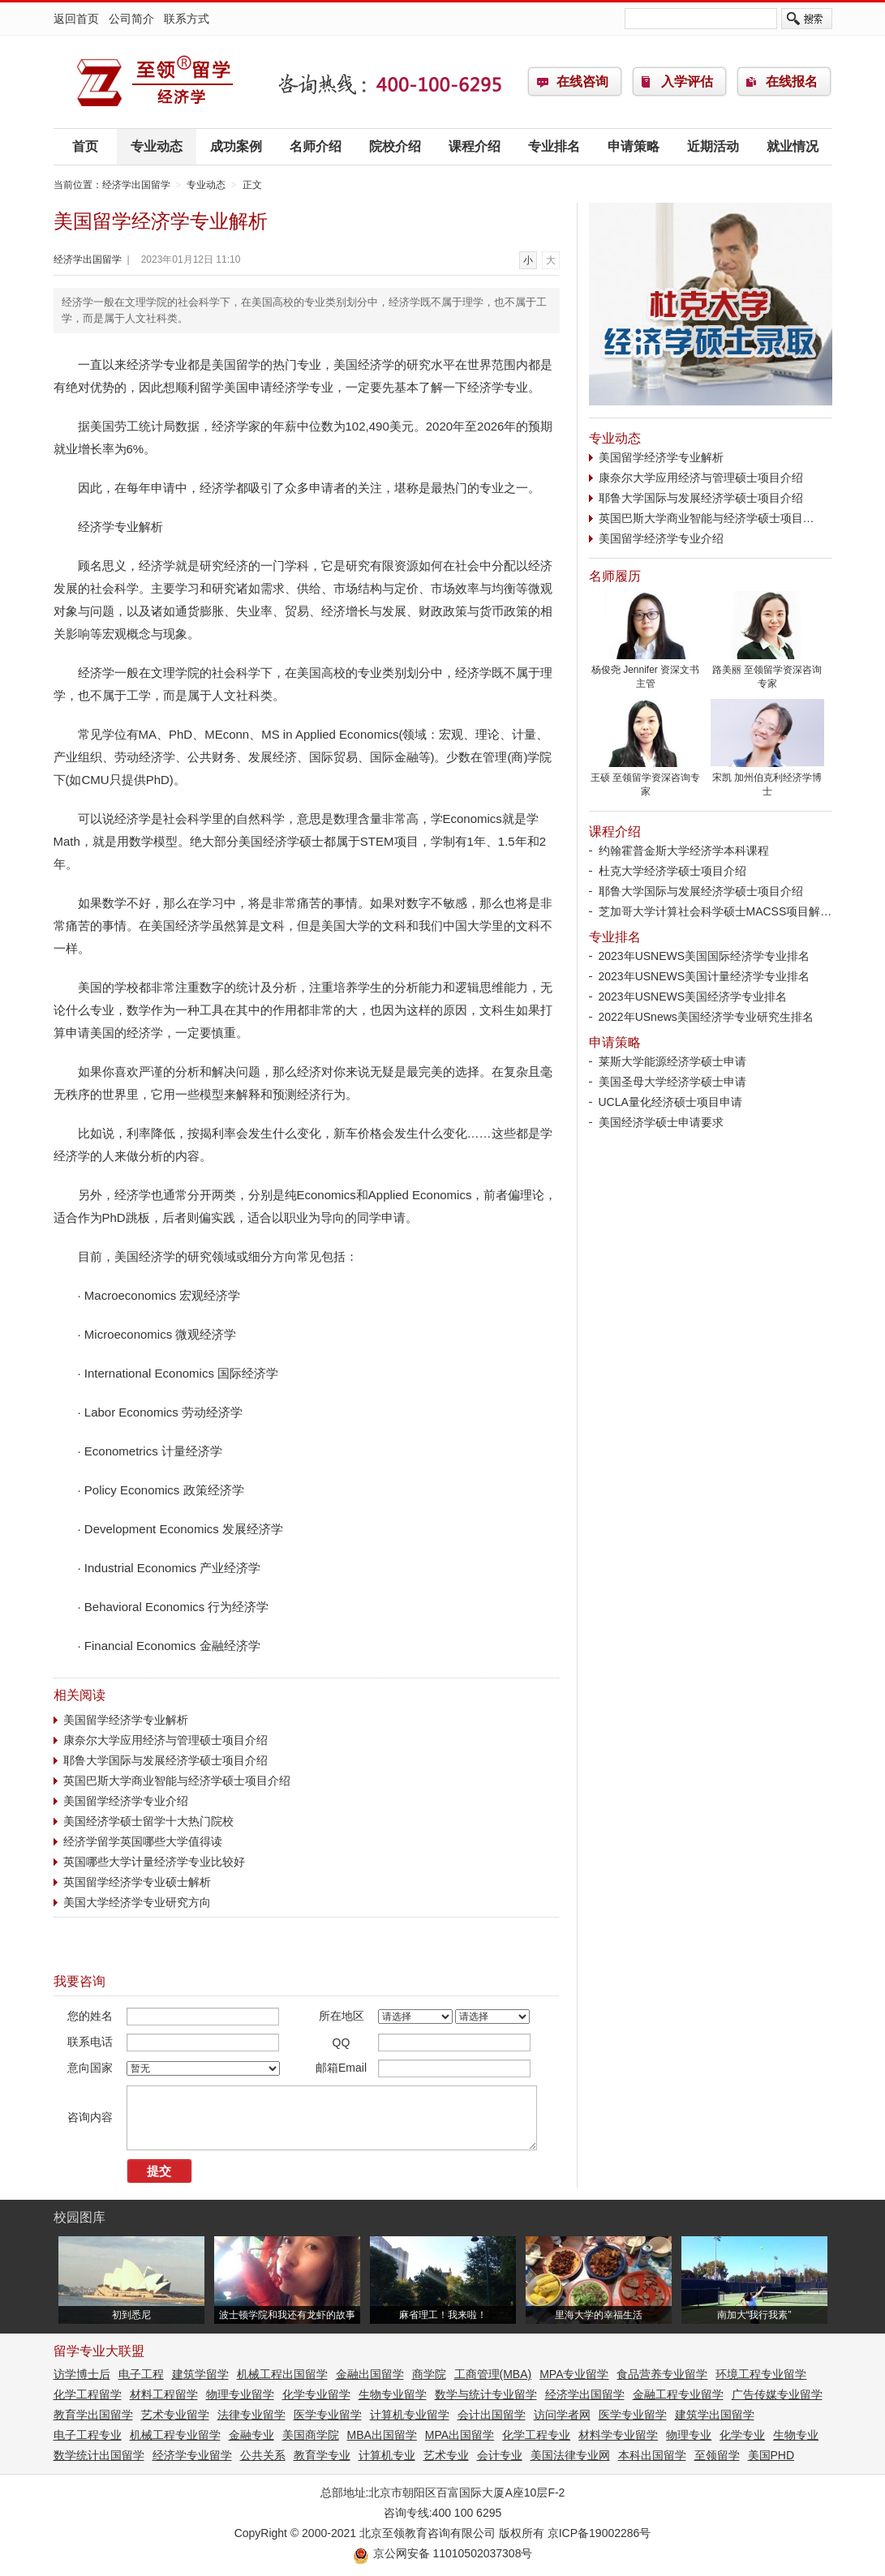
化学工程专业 (536, 2434)
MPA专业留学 (573, 2374)
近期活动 (713, 146)
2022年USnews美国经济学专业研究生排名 (706, 1016)
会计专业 (499, 2455)
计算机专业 (387, 2455)
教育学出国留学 (93, 2414)
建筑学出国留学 (714, 2414)
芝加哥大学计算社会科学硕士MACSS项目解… (715, 911)
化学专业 (742, 2434)
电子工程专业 (88, 2434)
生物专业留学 (393, 2394)
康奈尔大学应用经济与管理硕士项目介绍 (165, 1740)
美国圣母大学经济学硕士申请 (672, 1081)
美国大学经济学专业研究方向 (137, 1902)
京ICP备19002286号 (599, 2533)
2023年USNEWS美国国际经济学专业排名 (704, 955)
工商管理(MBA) (493, 2374)
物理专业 (688, 2434)
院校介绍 (395, 146)
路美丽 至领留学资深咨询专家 (767, 671)
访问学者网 (562, 2414)
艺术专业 (446, 2455)
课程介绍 (474, 146)
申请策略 (633, 146)
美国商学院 (310, 2434)
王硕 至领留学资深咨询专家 (645, 779)
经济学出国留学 (155, 82)
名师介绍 (316, 146)
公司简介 (131, 18)
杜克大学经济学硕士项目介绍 (672, 870)
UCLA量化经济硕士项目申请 (670, 1101)
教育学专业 (322, 2455)
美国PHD (771, 2455)
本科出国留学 (652, 2455)
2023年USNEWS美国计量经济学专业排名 (704, 976)
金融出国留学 (370, 2374)
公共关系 (263, 2455)
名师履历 (615, 576)
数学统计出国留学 (99, 2455)
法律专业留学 (251, 2414)
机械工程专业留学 (175, 2434)
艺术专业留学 (175, 2414)
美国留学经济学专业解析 (125, 1719)
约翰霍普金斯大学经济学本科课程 (684, 850)
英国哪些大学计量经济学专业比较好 (154, 1861)
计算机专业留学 (409, 2414)
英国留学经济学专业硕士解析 (137, 1881)
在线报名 (792, 81)
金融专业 (251, 2434)
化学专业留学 (316, 2394)
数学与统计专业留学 (486, 2394)
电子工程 (141, 2374)
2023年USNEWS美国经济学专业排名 (693, 996)
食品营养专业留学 (661, 2374)
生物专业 (795, 2434)
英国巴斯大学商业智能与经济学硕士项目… (706, 518)
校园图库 (79, 2217)
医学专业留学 (328, 2414)
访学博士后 (82, 2374)
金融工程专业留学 (678, 2394)
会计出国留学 (492, 2414)
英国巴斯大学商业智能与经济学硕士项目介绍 (176, 1780)
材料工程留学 (164, 2394)
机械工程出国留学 (282, 2374)
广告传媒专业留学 (777, 2394)
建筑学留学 (200, 2374)
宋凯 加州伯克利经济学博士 (767, 779)
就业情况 (792, 146)
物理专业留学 (240, 2394)
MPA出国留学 (459, 2434)
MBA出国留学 (382, 2434)
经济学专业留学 (192, 2455)
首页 (85, 146)
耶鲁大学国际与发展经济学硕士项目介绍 (165, 1760)
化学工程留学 (88, 2394)
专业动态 (157, 146)
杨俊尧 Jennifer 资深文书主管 (645, 671)
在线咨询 (582, 81)
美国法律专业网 (570, 2455)
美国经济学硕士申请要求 (661, 1122)
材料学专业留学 (618, 2434)
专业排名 (554, 146)
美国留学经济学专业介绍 (125, 1800)
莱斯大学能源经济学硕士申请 (672, 1061)
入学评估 (687, 81)
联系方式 (186, 18)
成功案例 (236, 146)
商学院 (429, 2374)
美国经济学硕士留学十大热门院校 (148, 1821)
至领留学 (717, 2455)
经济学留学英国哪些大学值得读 (142, 1841)
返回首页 (76, 18)
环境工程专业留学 (760, 2374)
